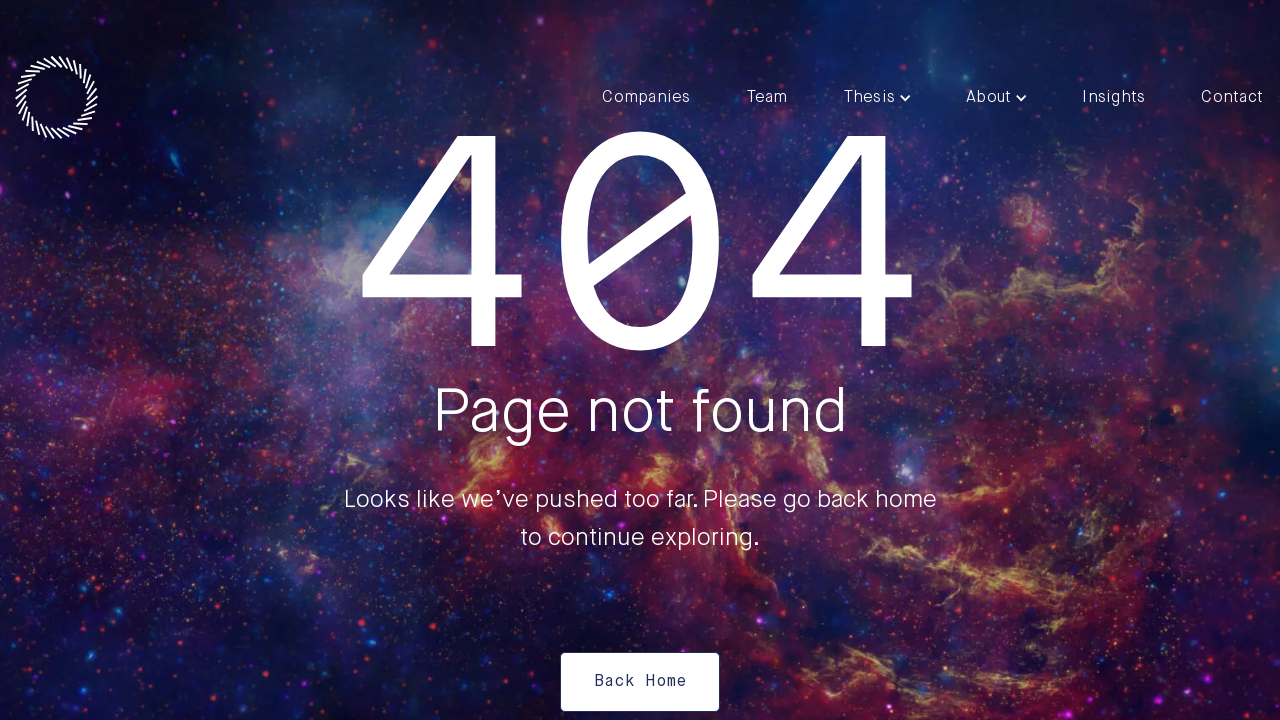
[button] (877, 98)
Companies (646, 98)
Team (767, 98)
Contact (1232, 98)
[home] (56, 97)
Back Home (640, 682)
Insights (1113, 98)
